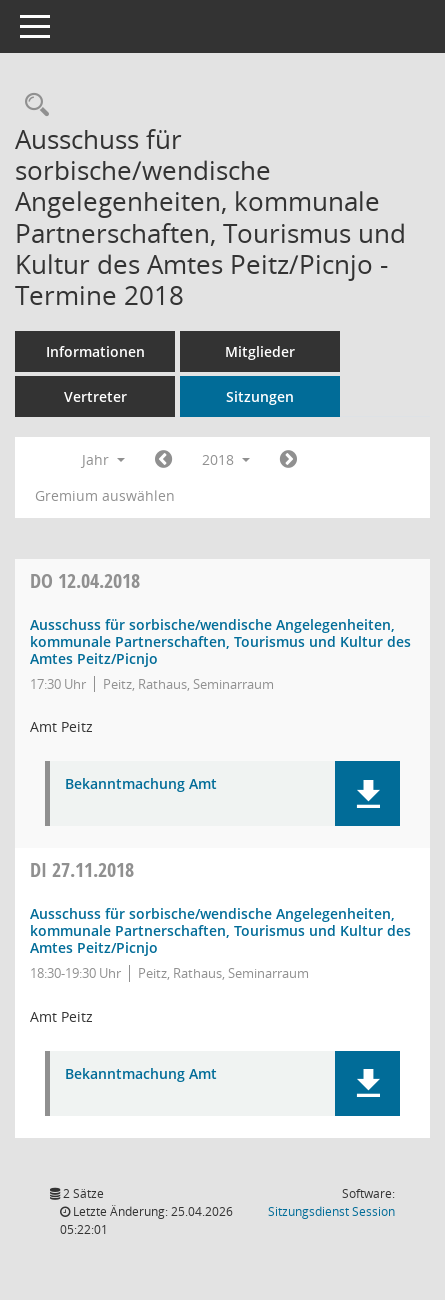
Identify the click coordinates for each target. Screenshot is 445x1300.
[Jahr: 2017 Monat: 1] (163, 460)
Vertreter (95, 396)
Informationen (95, 351)
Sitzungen (260, 396)
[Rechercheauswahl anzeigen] (32, 105)
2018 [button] (226, 459)
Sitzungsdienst (331, 1211)
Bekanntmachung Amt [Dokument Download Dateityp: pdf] (141, 784)
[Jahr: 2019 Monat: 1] (288, 460)
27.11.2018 (82, 869)
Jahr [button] (103, 459)
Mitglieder (260, 351)
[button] (367, 793)
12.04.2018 (85, 580)
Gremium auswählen (105, 495)
